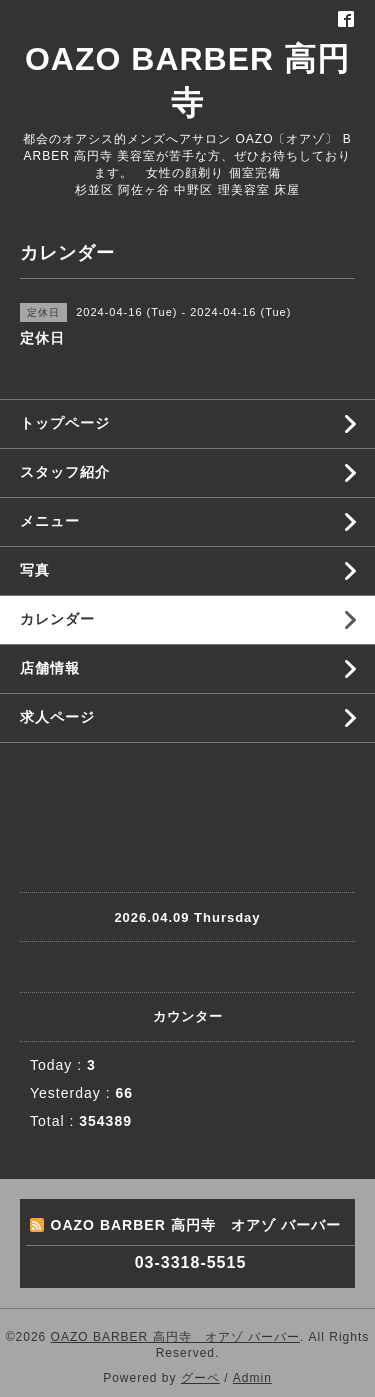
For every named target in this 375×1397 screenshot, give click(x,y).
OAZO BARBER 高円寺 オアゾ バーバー (175, 1337)
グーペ (200, 1378)
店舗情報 (50, 668)
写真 (35, 570)
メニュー (50, 521)
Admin (252, 1378)
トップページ (65, 423)
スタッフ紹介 (65, 472)
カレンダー (57, 619)
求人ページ (57, 717)
